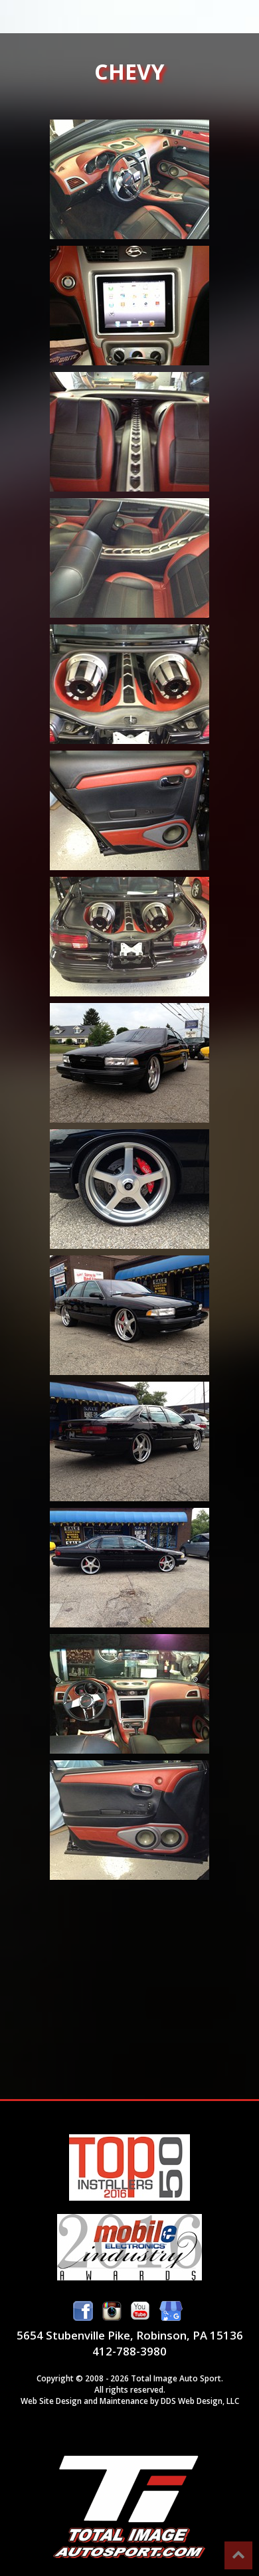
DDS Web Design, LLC (200, 2400)
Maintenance (124, 2400)
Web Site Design (51, 2400)
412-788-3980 (129, 2351)
